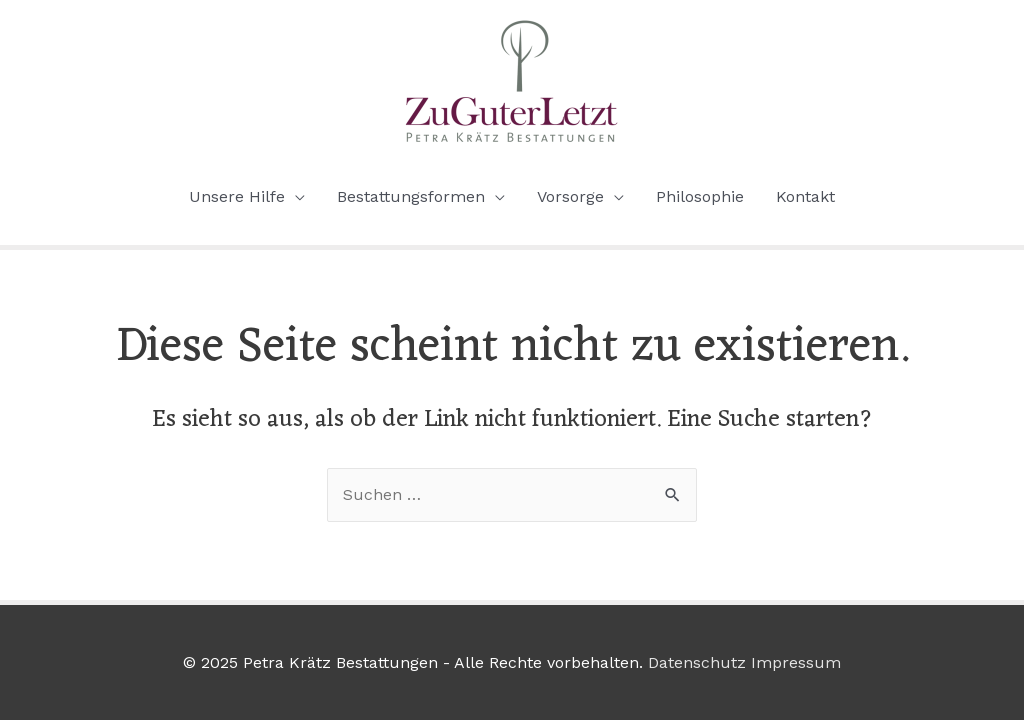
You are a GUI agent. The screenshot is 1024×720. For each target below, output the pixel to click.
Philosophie (700, 196)
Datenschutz (697, 662)
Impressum (796, 662)
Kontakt (805, 196)
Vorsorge (570, 196)
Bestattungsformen (411, 196)
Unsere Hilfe (237, 196)
